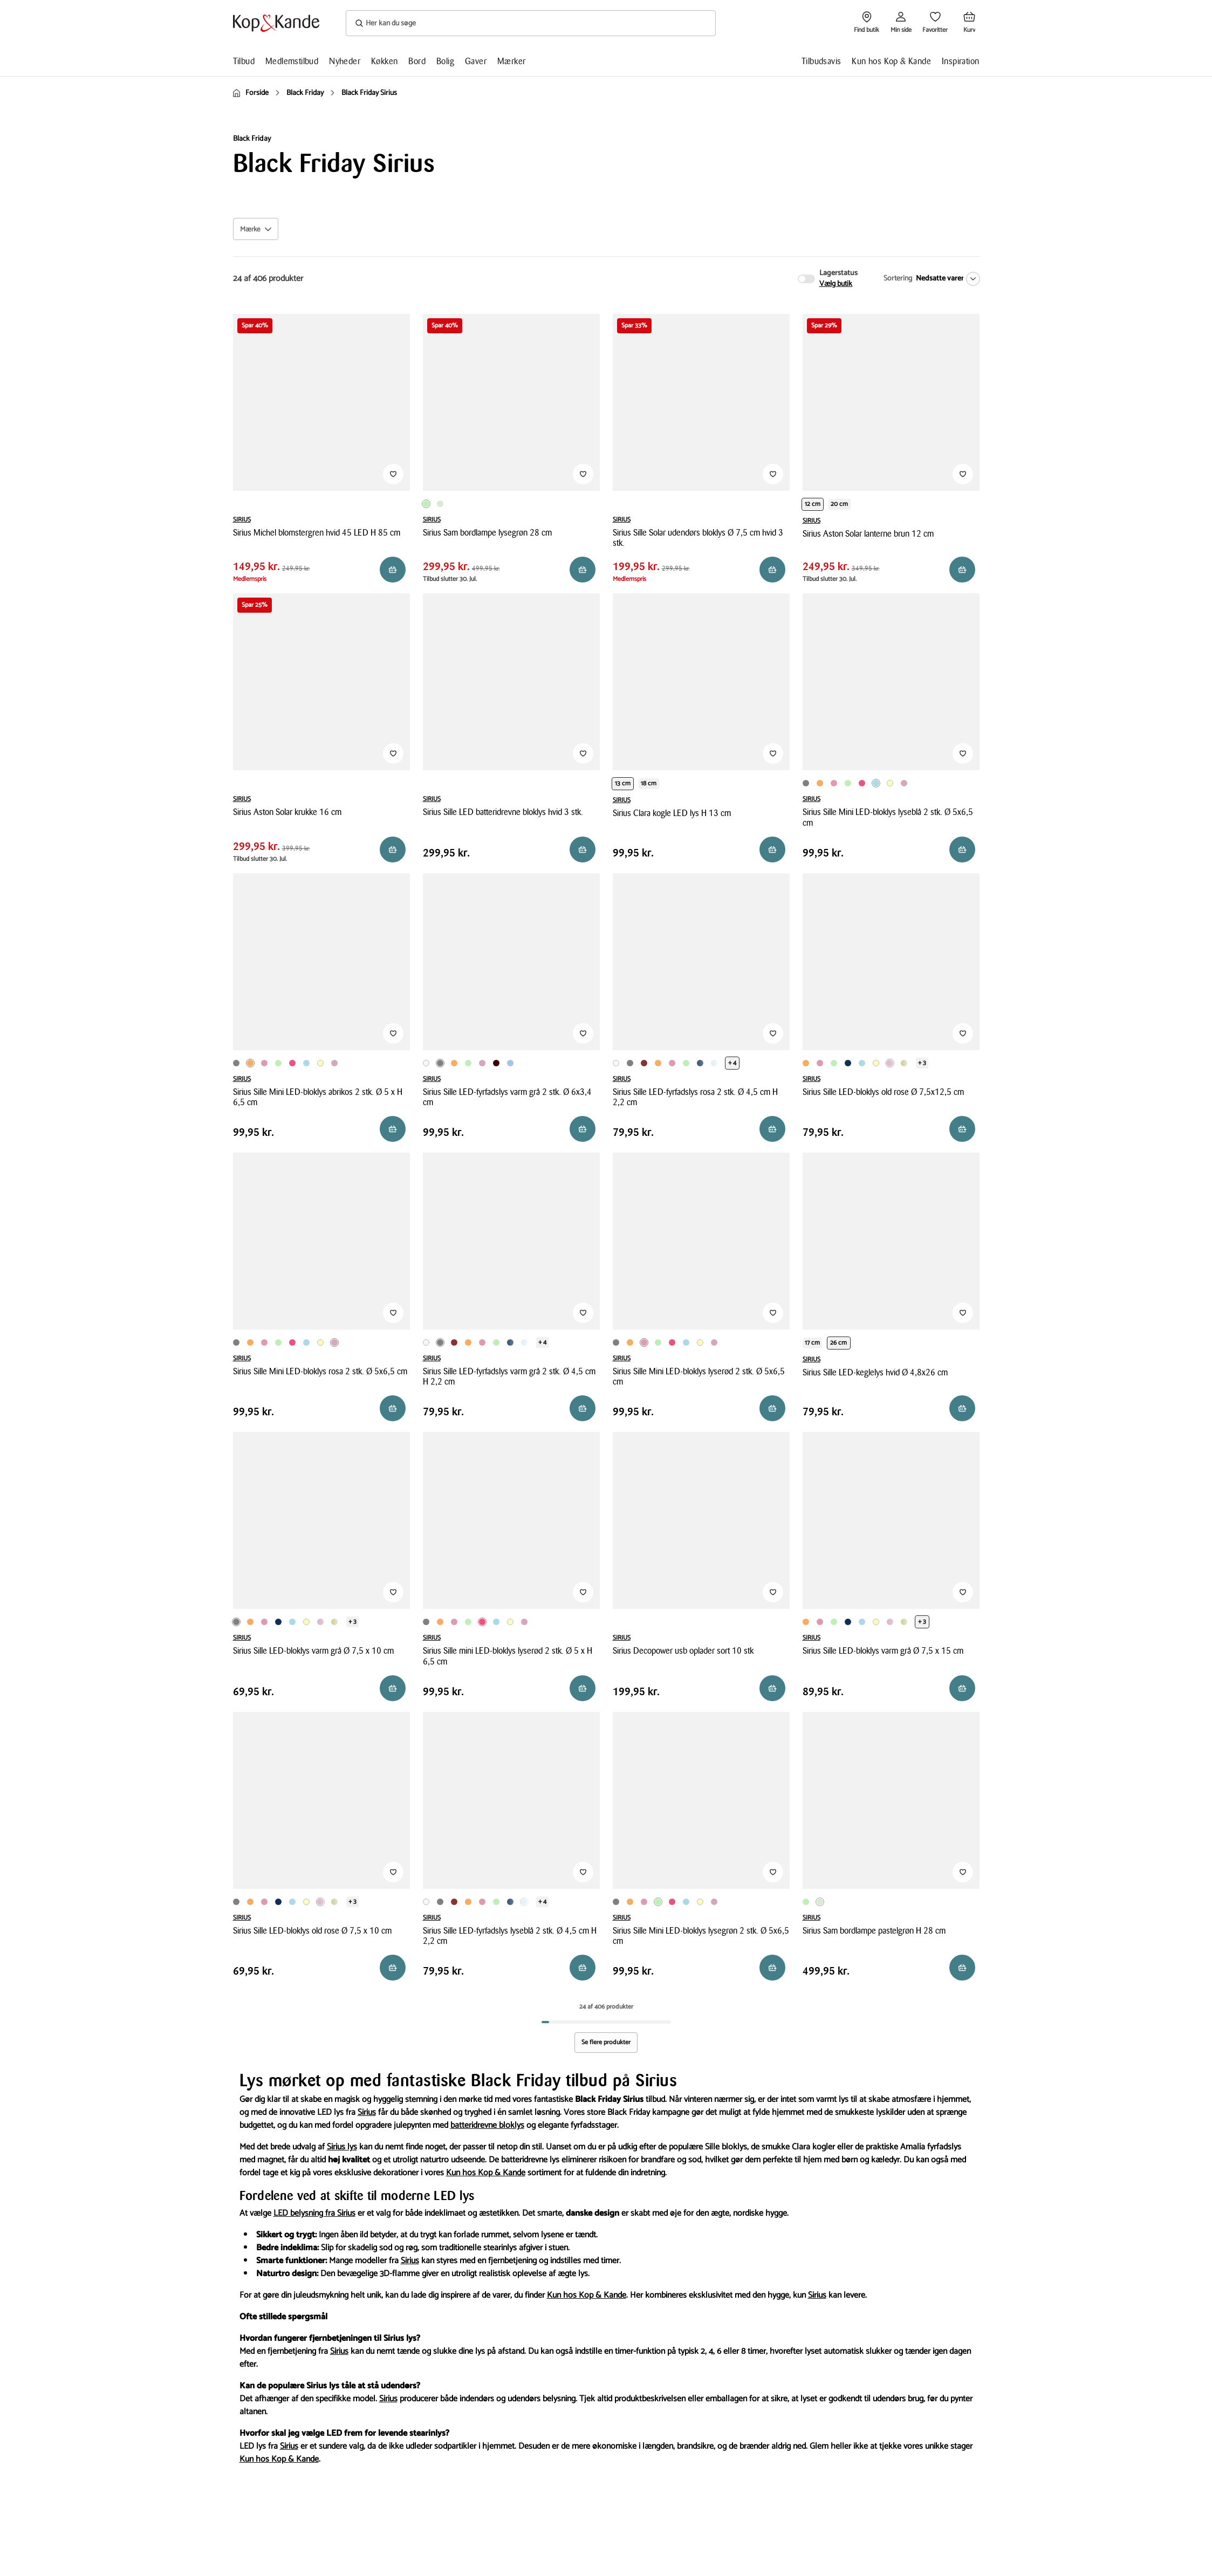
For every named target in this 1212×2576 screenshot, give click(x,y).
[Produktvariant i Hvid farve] (426, 1063)
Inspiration (960, 61)
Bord (417, 61)
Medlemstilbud (291, 61)
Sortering (898, 278)
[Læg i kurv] (962, 849)
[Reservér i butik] (393, 570)
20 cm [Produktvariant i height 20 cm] (839, 504)
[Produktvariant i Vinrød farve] (496, 1063)
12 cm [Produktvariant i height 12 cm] (813, 504)
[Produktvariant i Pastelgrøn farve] (440, 503)
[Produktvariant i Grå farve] (805, 783)
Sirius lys (342, 2147)
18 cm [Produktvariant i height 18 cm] (649, 783)
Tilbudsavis (821, 61)
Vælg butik (836, 284)
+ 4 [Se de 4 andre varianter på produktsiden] (732, 1063)
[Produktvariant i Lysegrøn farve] (426, 503)
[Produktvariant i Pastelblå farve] (510, 1063)
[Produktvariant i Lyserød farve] (833, 783)
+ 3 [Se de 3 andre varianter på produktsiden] (922, 1063)
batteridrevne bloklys (487, 2125)
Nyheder (344, 61)
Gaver (476, 61)
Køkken (384, 61)
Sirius (367, 2112)
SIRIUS (242, 520)
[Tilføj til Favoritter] (393, 474)
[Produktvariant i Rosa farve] (904, 783)
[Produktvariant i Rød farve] (644, 1063)
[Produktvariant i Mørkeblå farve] (700, 1063)
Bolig (445, 61)
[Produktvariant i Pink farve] (862, 783)
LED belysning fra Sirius (314, 2213)
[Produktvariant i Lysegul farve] (890, 783)
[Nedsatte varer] (946, 278)
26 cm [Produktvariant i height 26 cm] (838, 1343)
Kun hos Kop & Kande (891, 61)
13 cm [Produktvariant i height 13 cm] (623, 783)
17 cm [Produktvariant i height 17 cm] (812, 1343)
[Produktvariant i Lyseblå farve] (876, 783)
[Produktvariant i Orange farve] (819, 783)
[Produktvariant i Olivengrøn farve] (904, 1063)
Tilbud (244, 61)
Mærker (511, 61)
